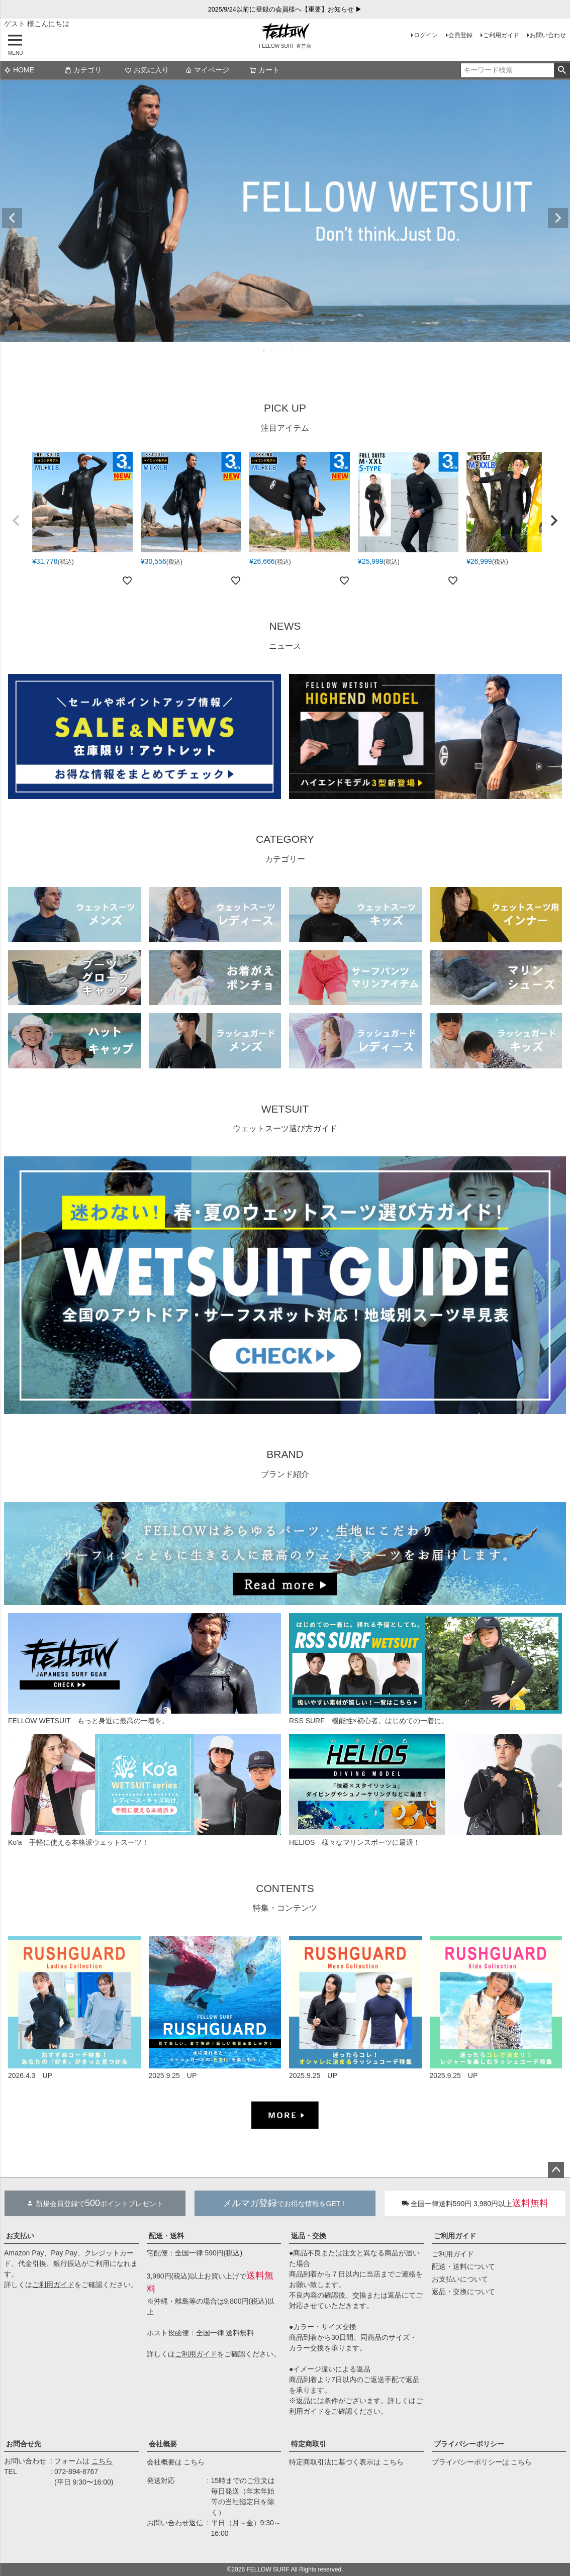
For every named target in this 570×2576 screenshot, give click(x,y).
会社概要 (163, 2444)
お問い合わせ (548, 35)
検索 (561, 70)
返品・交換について (463, 2292)
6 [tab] (299, 350)
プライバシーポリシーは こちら (482, 2462)
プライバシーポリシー (469, 2444)
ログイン (426, 35)
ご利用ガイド (501, 35)
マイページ (207, 70)
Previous (12, 218)
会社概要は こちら (176, 2462)
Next (558, 218)
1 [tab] (264, 350)
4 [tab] (285, 350)
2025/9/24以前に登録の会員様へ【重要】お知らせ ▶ (285, 9)
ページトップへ (556, 2170)
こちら (102, 2461)
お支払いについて (460, 2279)
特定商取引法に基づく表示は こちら (346, 2462)
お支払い (20, 2236)
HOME (19, 70)
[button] (16, 521)
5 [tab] (292, 350)
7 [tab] (306, 350)
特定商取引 (308, 2444)
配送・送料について (463, 2266)
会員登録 (460, 35)
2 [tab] (271, 350)
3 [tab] (278, 350)
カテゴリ (83, 70)
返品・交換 (308, 2236)
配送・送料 (166, 2236)
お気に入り (147, 70)
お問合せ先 (23, 2444)
